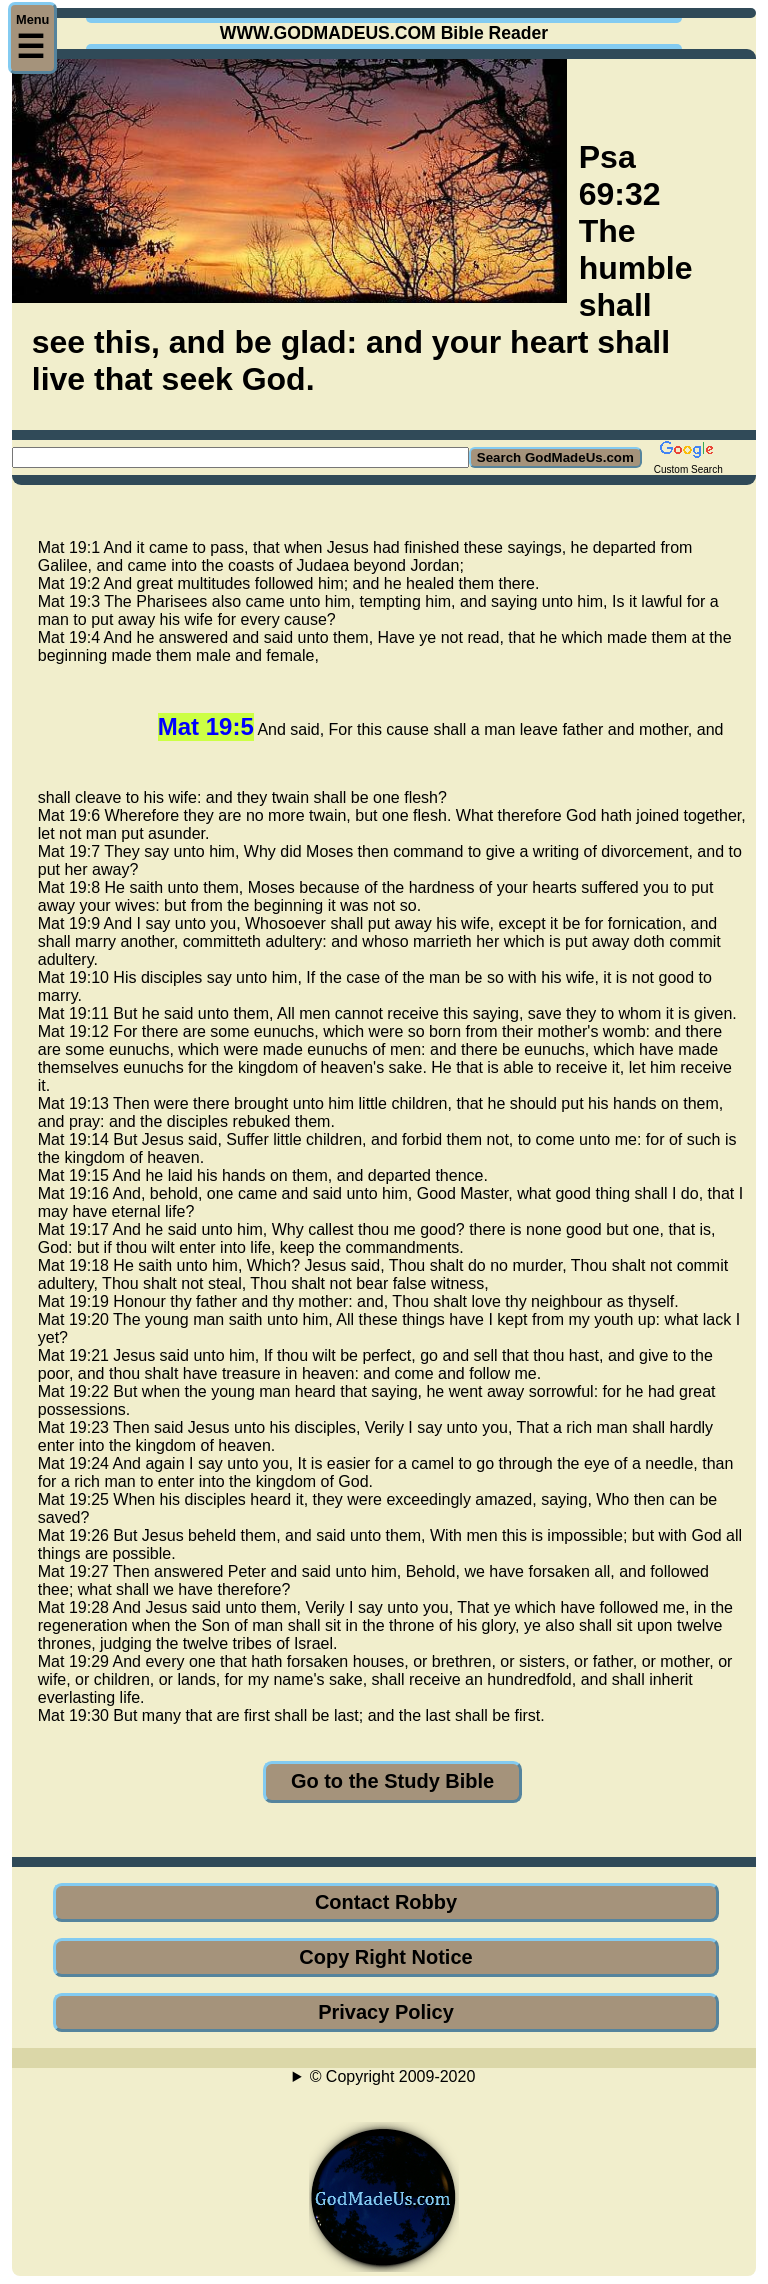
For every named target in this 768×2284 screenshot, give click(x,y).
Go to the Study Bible (392, 1781)
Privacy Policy (386, 2012)
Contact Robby (386, 1902)
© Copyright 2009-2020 (393, 2076)
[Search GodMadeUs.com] (240, 457)
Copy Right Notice (385, 1957)
